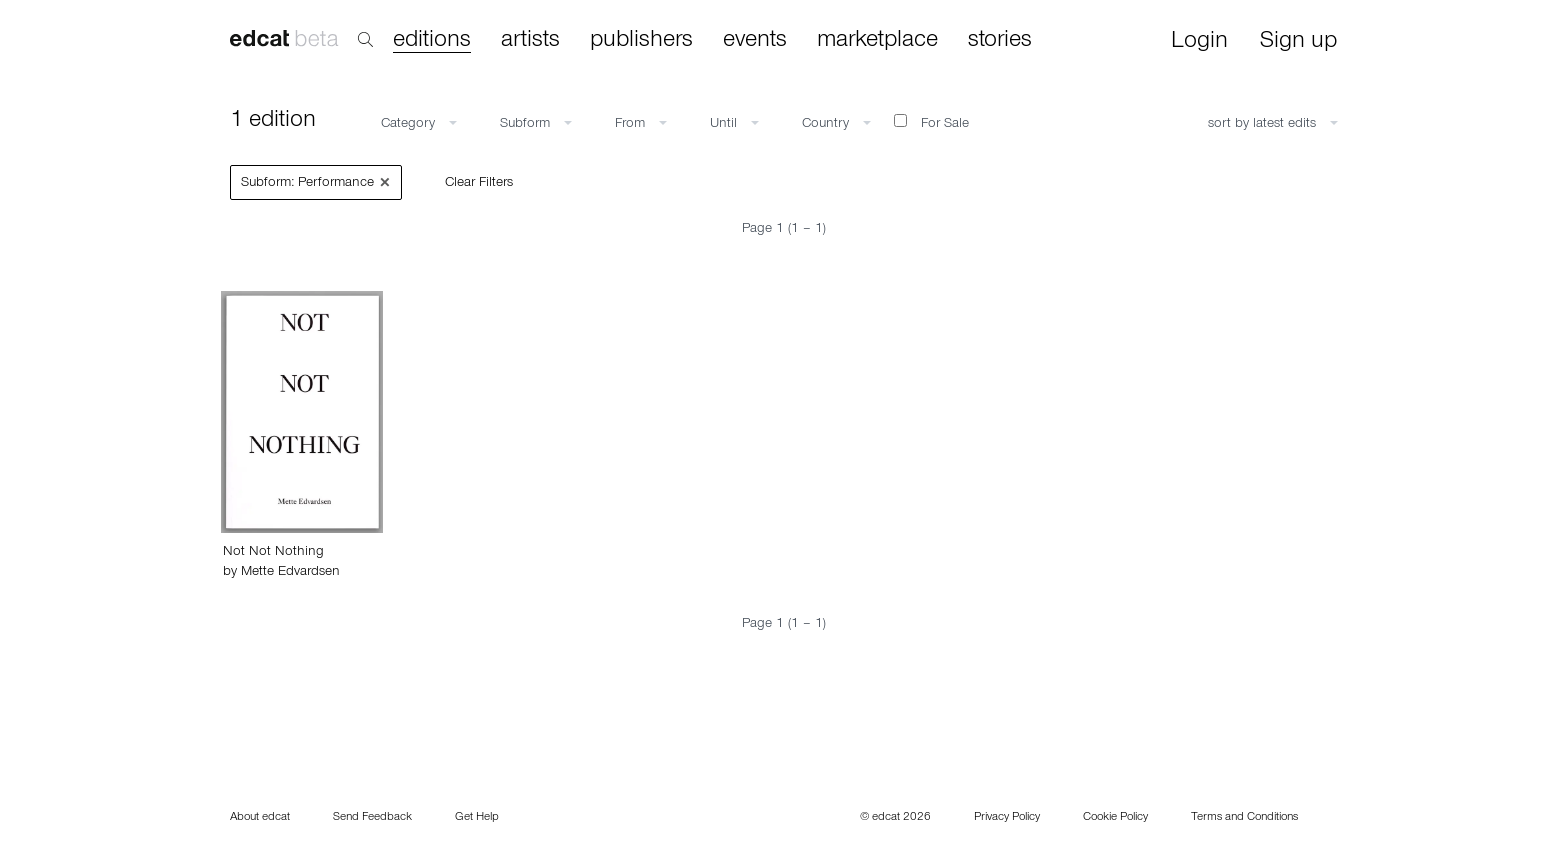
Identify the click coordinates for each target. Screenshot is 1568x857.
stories (1000, 41)
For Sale (931, 123)
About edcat (260, 818)
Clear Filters (479, 184)
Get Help (477, 818)
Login (1199, 42)
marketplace (877, 41)
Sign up (1298, 42)
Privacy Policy (1007, 818)
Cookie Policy (1115, 818)
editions (432, 41)
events (755, 41)
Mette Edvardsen (290, 573)
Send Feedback (372, 818)
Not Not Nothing (273, 553)
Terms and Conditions (1244, 818)
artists (530, 41)
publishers (641, 41)
